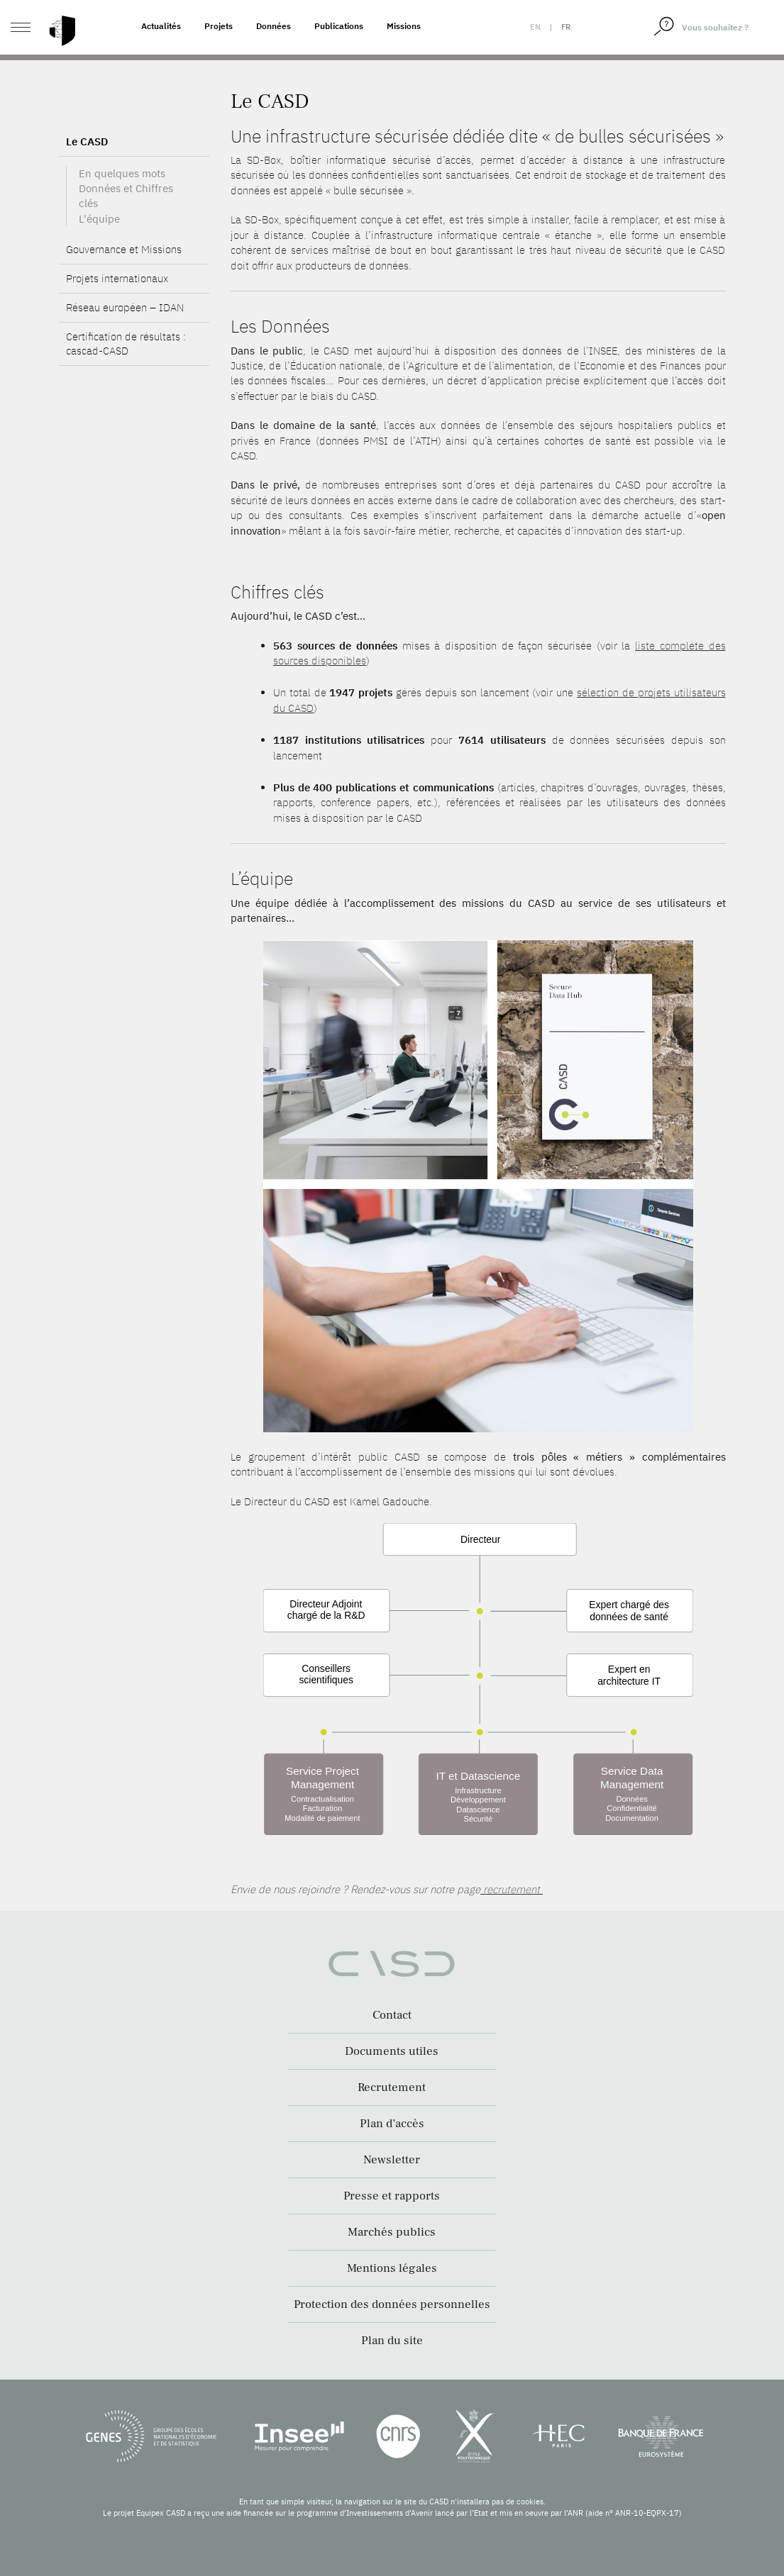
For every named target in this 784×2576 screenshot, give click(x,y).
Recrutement (392, 2087)
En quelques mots (122, 210)
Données (273, 26)
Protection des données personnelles (392, 2304)
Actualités (161, 26)
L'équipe (99, 255)
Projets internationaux (117, 316)
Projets (218, 26)
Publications (338, 26)
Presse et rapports (391, 2196)
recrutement (511, 1889)
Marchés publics (392, 2232)
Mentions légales (392, 2268)
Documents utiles (391, 2051)
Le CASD (87, 178)
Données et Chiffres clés (126, 232)
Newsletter (391, 2160)
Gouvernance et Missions (124, 287)
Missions (404, 26)
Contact (392, 2015)
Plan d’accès (392, 2123)
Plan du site (392, 2340)
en (535, 27)
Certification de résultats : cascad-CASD (126, 381)
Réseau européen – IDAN (125, 345)
